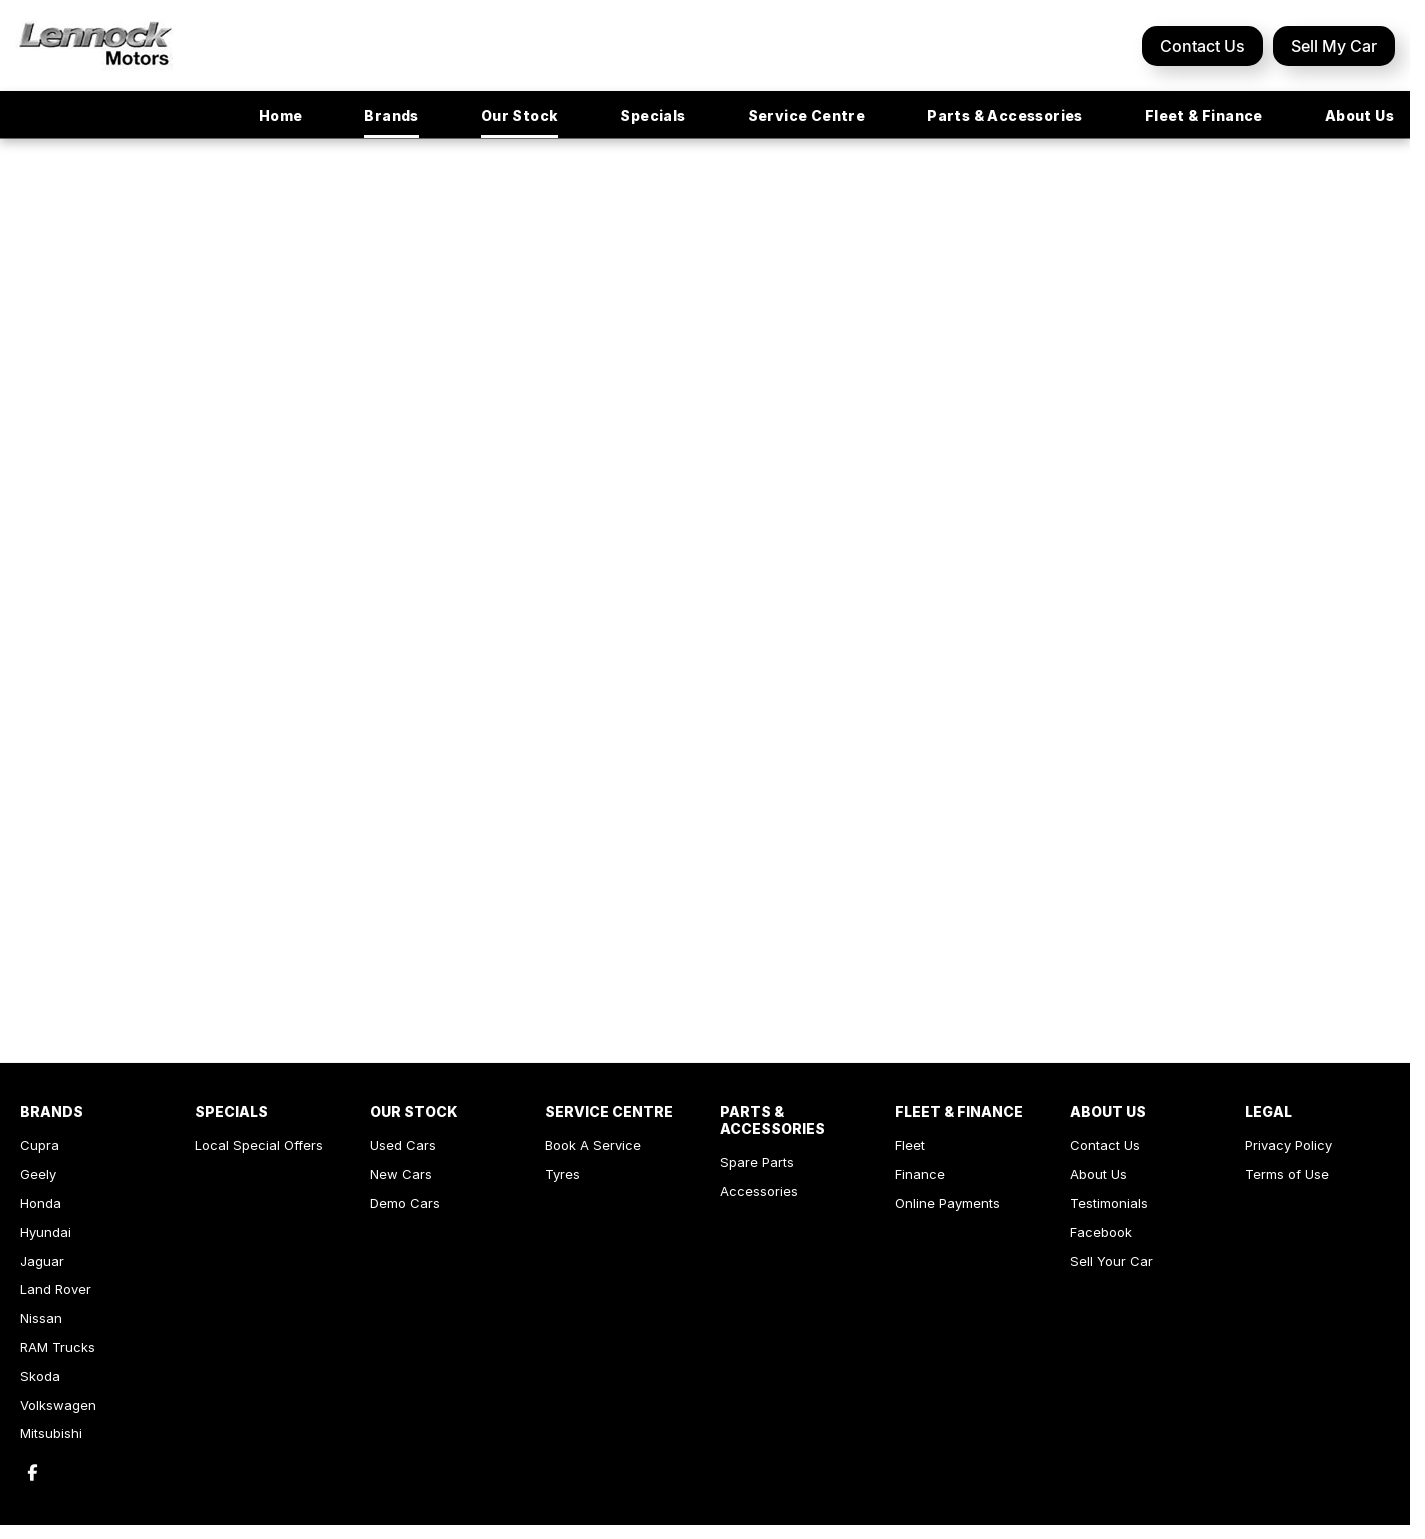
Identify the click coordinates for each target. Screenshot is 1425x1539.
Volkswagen (58, 1405)
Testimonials (1109, 1203)
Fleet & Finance (1204, 115)
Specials (652, 115)
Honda (40, 1203)
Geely (38, 1174)
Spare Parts (757, 1162)
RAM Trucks (57, 1347)
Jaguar (42, 1261)
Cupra (39, 1145)
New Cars (401, 1174)
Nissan (41, 1318)
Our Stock (520, 115)
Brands (391, 115)
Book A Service (593, 1145)
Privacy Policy (1288, 1145)
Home (281, 115)
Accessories (759, 1191)
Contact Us (1202, 46)
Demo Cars (405, 1203)
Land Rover (55, 1289)
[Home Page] (95, 45)
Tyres (562, 1174)
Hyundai (45, 1232)
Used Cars (403, 1145)
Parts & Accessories (1005, 115)
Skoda (40, 1376)
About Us (1359, 115)
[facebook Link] (32, 1472)
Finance (920, 1174)
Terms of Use (1287, 1174)
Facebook (1101, 1232)
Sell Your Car (1111, 1261)
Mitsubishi (51, 1433)
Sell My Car (1334, 46)
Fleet (910, 1145)
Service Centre (807, 115)
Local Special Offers (259, 1145)
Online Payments (947, 1203)
